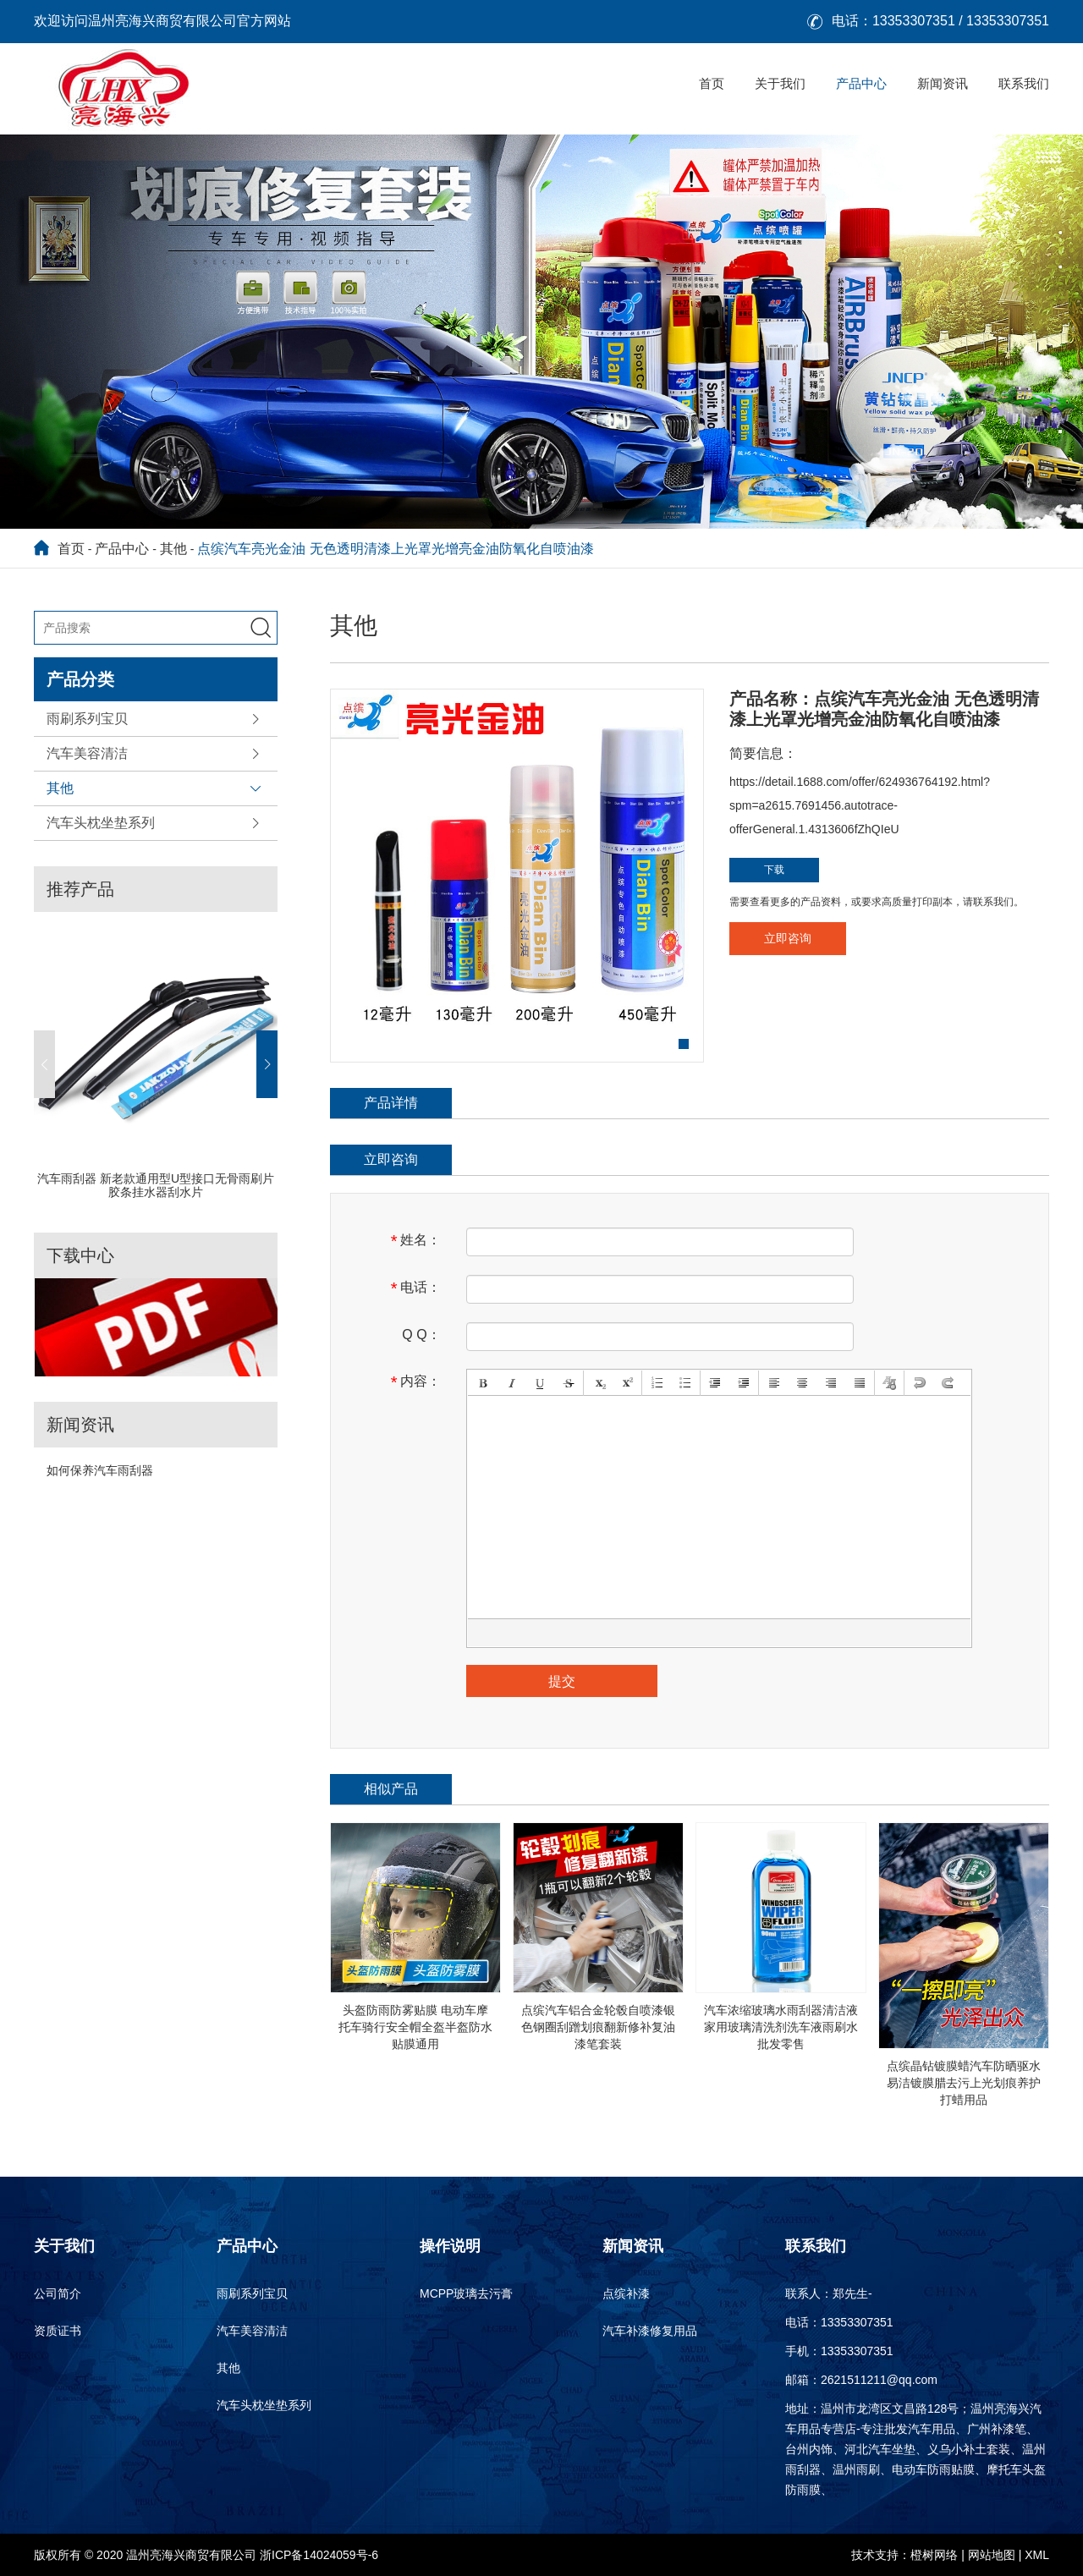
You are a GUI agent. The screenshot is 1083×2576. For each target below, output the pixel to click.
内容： (416, 1382)
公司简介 (57, 2293)
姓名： (416, 1241)
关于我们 (780, 83)
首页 (711, 83)
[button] (44, 1064)
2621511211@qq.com (879, 2380)
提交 (561, 1681)
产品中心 (861, 83)
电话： (416, 1288)
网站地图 (991, 2555)
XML (1037, 2555)
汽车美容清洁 (87, 753)
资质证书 (57, 2330)
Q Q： (421, 1334)
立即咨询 (787, 938)
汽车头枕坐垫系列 (101, 823)
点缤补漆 (626, 2293)
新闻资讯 (942, 83)
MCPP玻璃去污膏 (466, 2293)
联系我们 (1023, 83)
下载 (774, 870)
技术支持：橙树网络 (904, 2555)
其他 (173, 548)
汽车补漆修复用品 (649, 2330)
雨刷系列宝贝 (87, 718)
